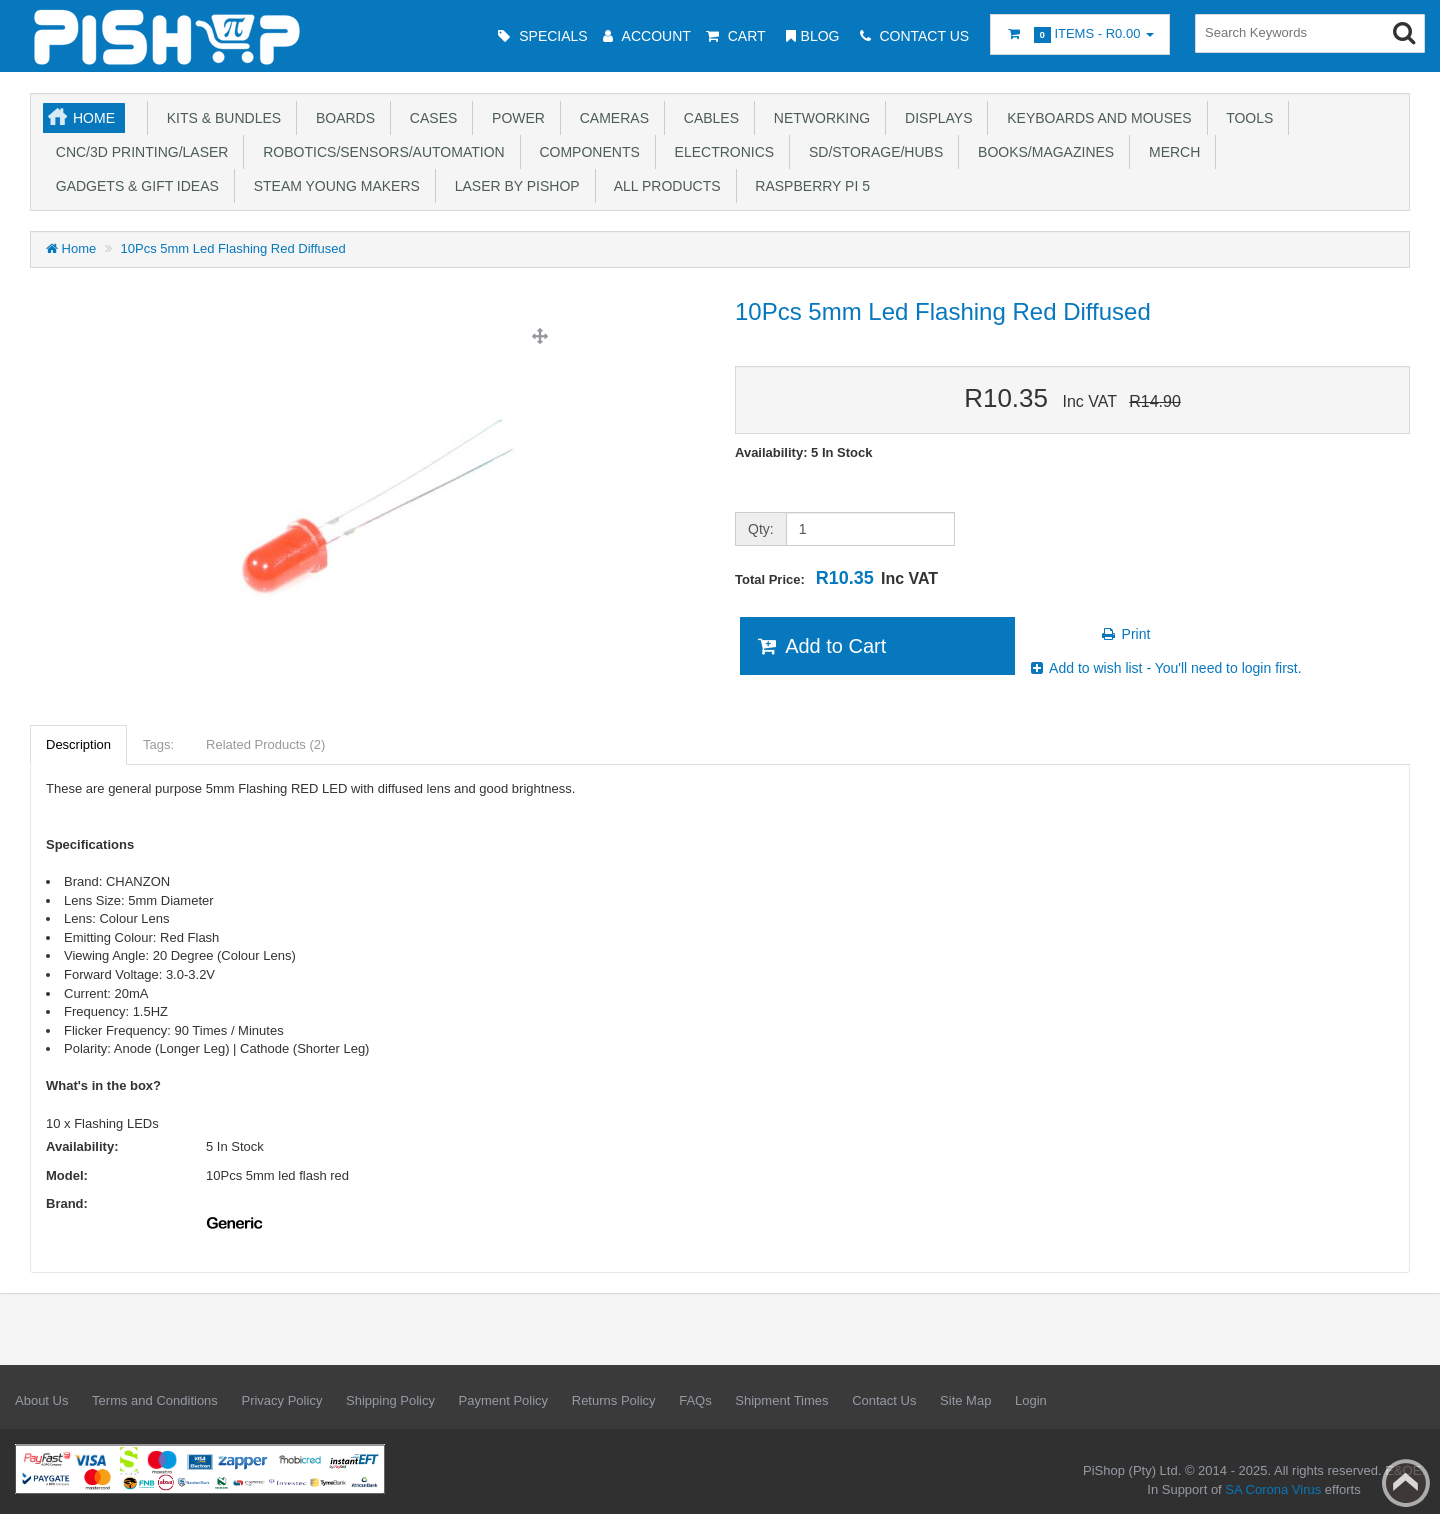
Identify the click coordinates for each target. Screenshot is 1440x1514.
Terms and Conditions (155, 1400)
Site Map (965, 1400)
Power (514, 118)
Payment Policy (504, 1400)
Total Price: (836, 578)
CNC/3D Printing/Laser (138, 152)
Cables (707, 118)
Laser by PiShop (513, 186)
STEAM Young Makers (333, 186)
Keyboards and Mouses (1095, 118)
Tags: (158, 744)
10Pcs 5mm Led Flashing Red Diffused (233, 248)
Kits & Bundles (220, 118)
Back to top (1406, 1483)
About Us (41, 1400)
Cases (429, 118)
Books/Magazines (1042, 152)
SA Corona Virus (1273, 1489)
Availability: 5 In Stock (804, 452)
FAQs (695, 1400)
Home (94, 118)
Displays (934, 118)
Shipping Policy (390, 1400)
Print (1125, 634)
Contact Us (884, 1400)
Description (78, 744)
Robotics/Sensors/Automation (379, 152)
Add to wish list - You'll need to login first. (1165, 668)
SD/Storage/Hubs (872, 152)
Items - (1080, 34)
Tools (1246, 118)
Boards (341, 118)
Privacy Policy (281, 1400)
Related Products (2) (265, 744)
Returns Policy (614, 1400)
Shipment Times (781, 1400)
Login (1031, 1400)
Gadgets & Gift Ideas (133, 186)
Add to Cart (820, 646)
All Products (664, 186)
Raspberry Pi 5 (809, 186)
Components (586, 152)
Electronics (720, 152)
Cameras (610, 118)
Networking (818, 118)
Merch (1170, 152)
